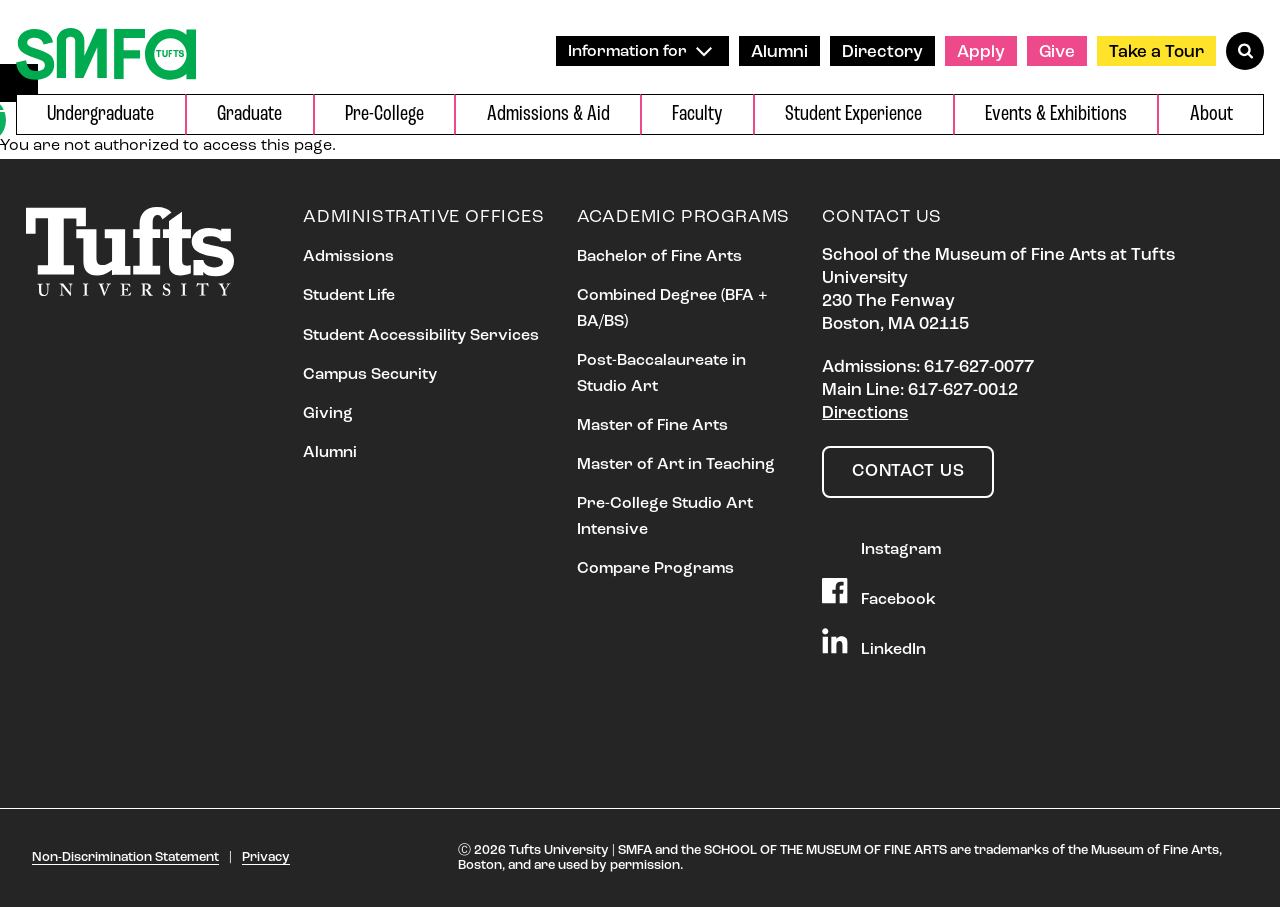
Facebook (879, 593)
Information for (640, 51)
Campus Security (370, 375)
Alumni (779, 52)
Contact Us (908, 471)
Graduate (249, 114)
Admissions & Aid (548, 114)
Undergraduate (100, 114)
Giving (328, 414)
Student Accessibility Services (421, 336)
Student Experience (853, 114)
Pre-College (384, 114)
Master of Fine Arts (652, 426)
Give (1057, 52)
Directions (865, 413)
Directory (882, 52)
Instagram (881, 543)
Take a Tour (1156, 52)
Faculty (697, 114)
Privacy (266, 857)
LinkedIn (874, 643)
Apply (981, 52)
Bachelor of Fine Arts (659, 257)
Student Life (349, 296)
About (1211, 114)
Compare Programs (655, 569)
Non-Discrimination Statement (125, 857)
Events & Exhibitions (1056, 114)
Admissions (348, 257)
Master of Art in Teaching (676, 465)
